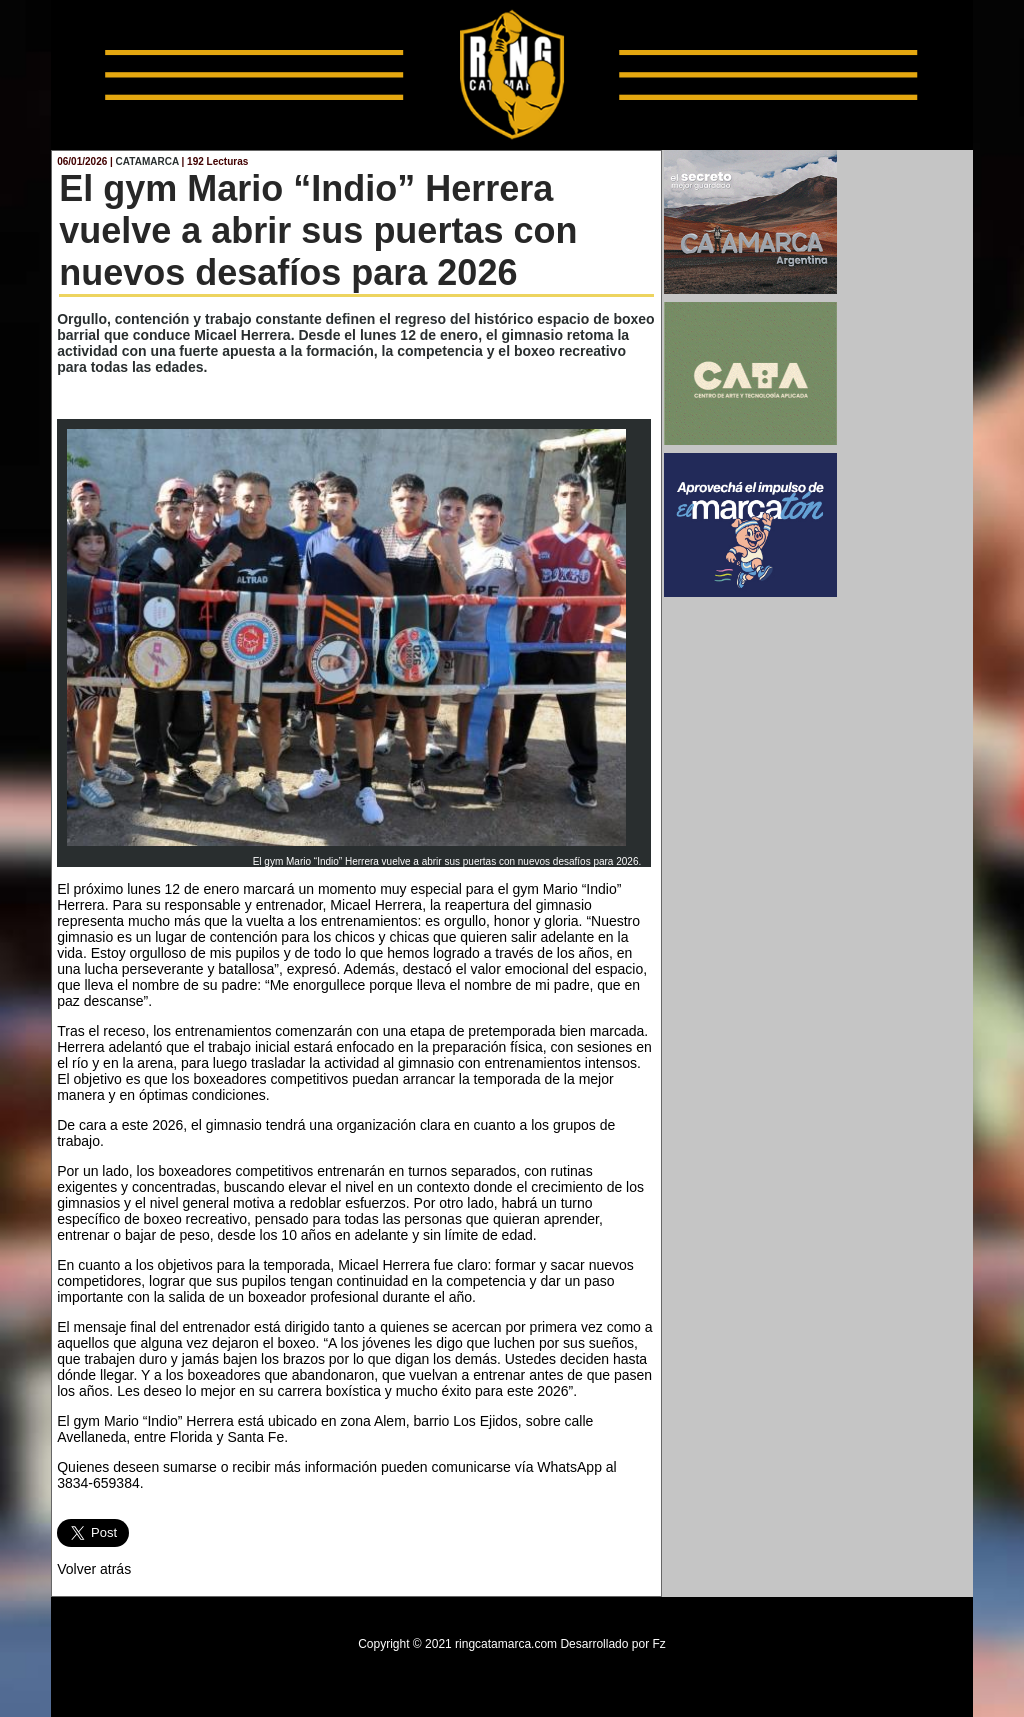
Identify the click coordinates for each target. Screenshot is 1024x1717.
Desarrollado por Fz (612, 1644)
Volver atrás (94, 1569)
